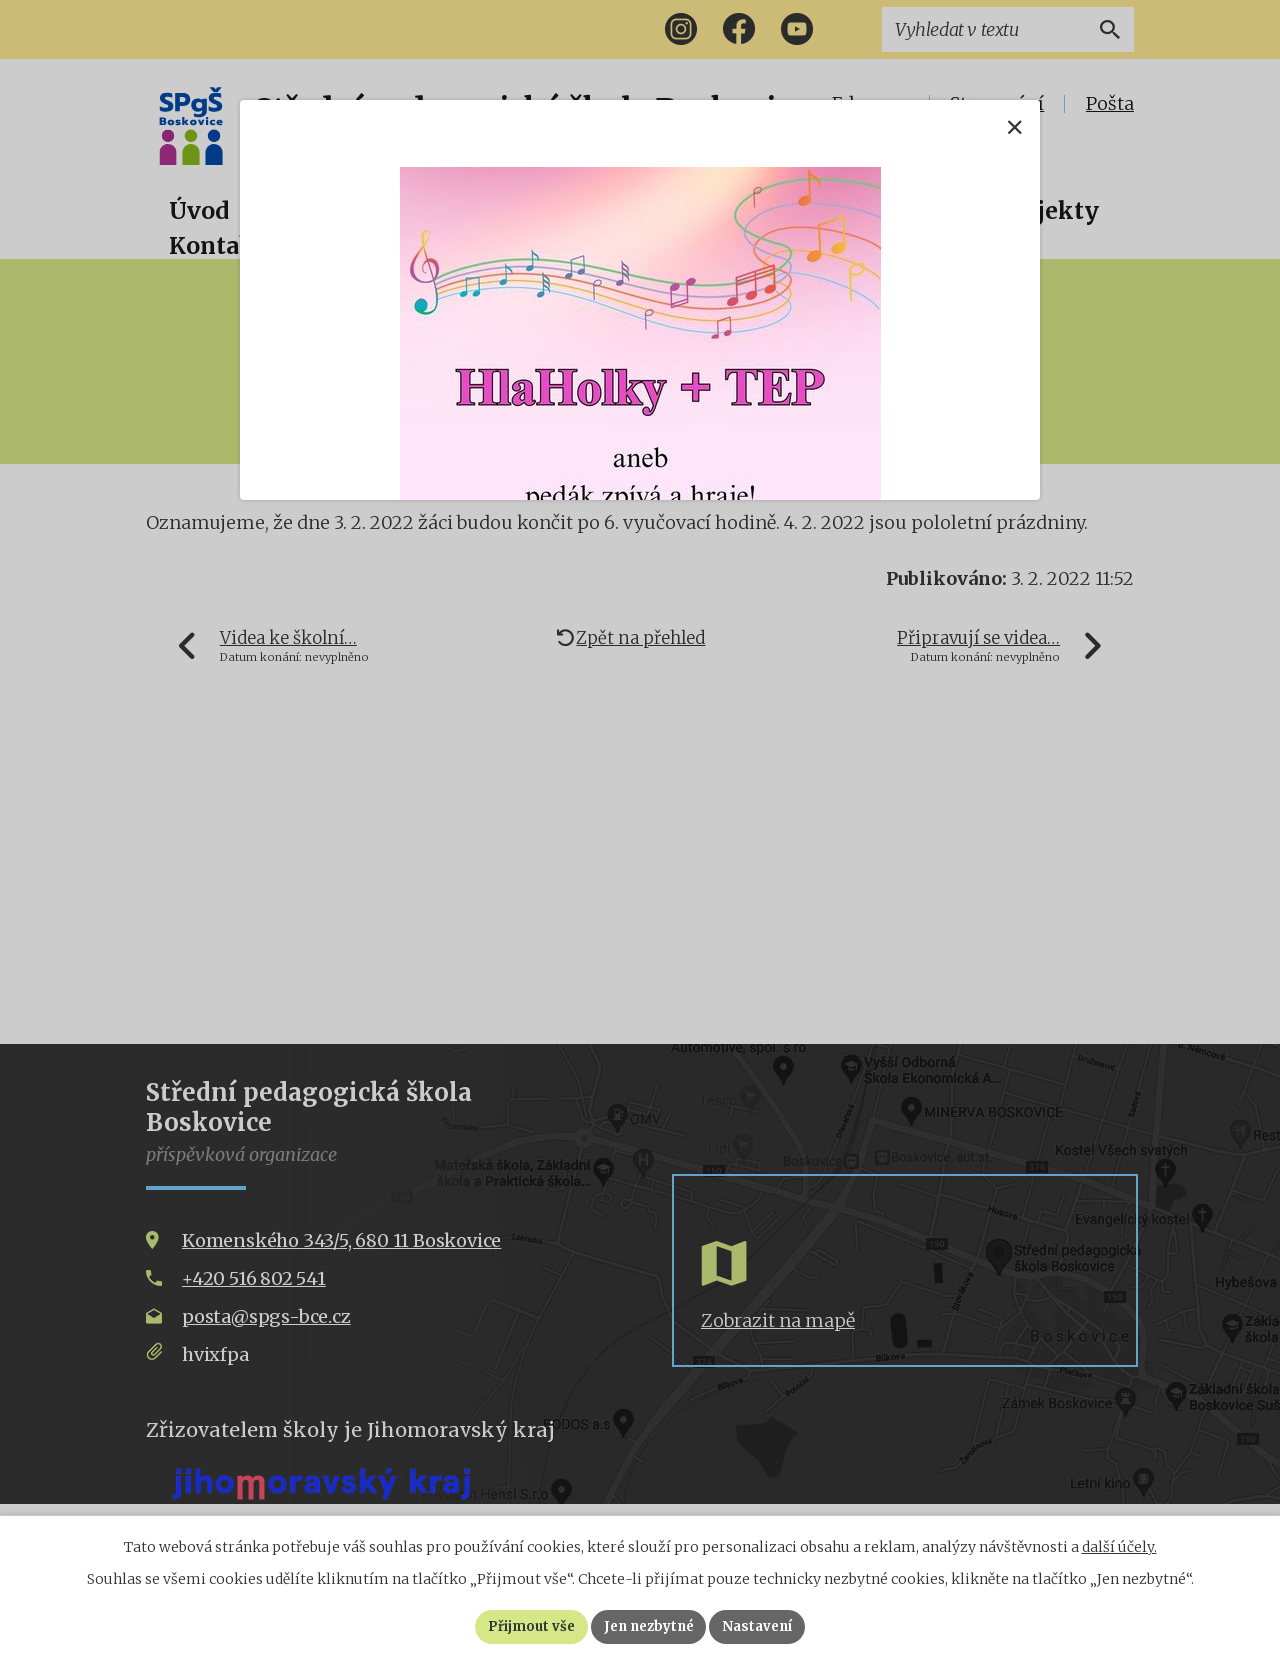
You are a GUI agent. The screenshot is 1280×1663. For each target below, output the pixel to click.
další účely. (1119, 1546)
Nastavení (765, 1626)
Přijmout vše (523, 1626)
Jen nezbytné (648, 1626)
